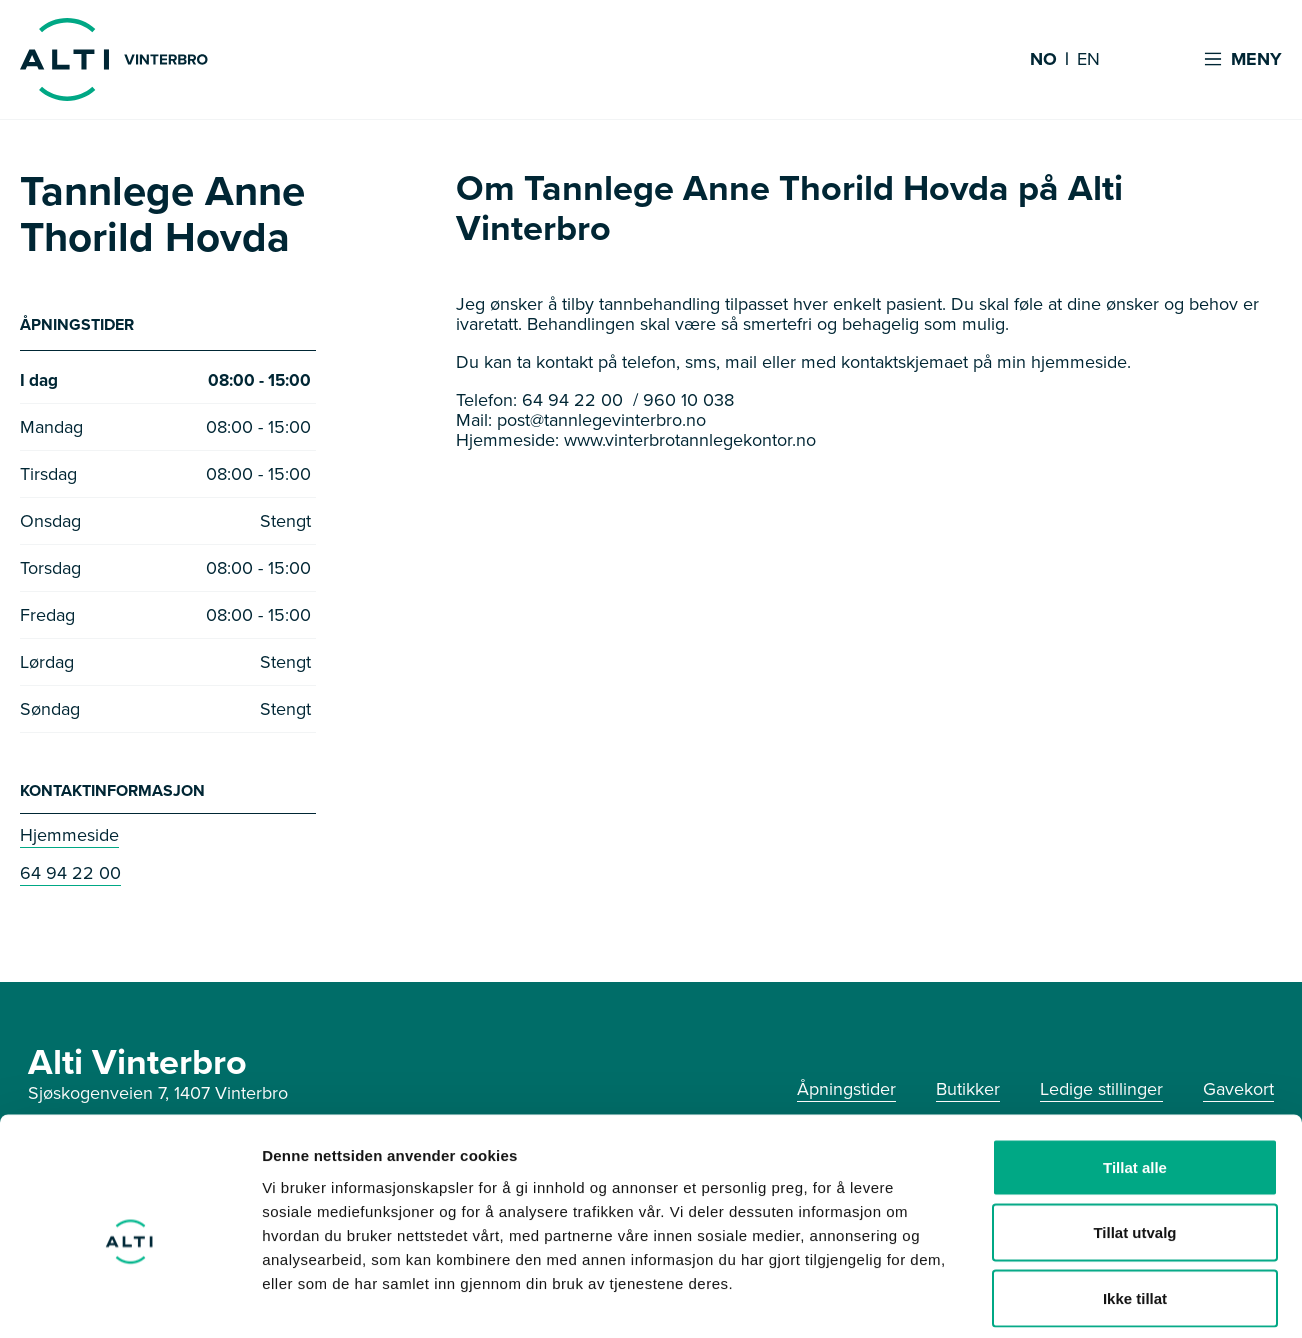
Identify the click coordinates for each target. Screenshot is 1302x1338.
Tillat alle (1135, 1075)
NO (1043, 60)
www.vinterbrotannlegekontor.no (690, 440)
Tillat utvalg (1134, 1141)
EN (1088, 60)
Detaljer (1065, 1298)
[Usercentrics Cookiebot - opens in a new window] (129, 1299)
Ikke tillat (1135, 1206)
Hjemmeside (69, 837)
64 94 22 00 (70, 875)
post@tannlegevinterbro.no (601, 420)
